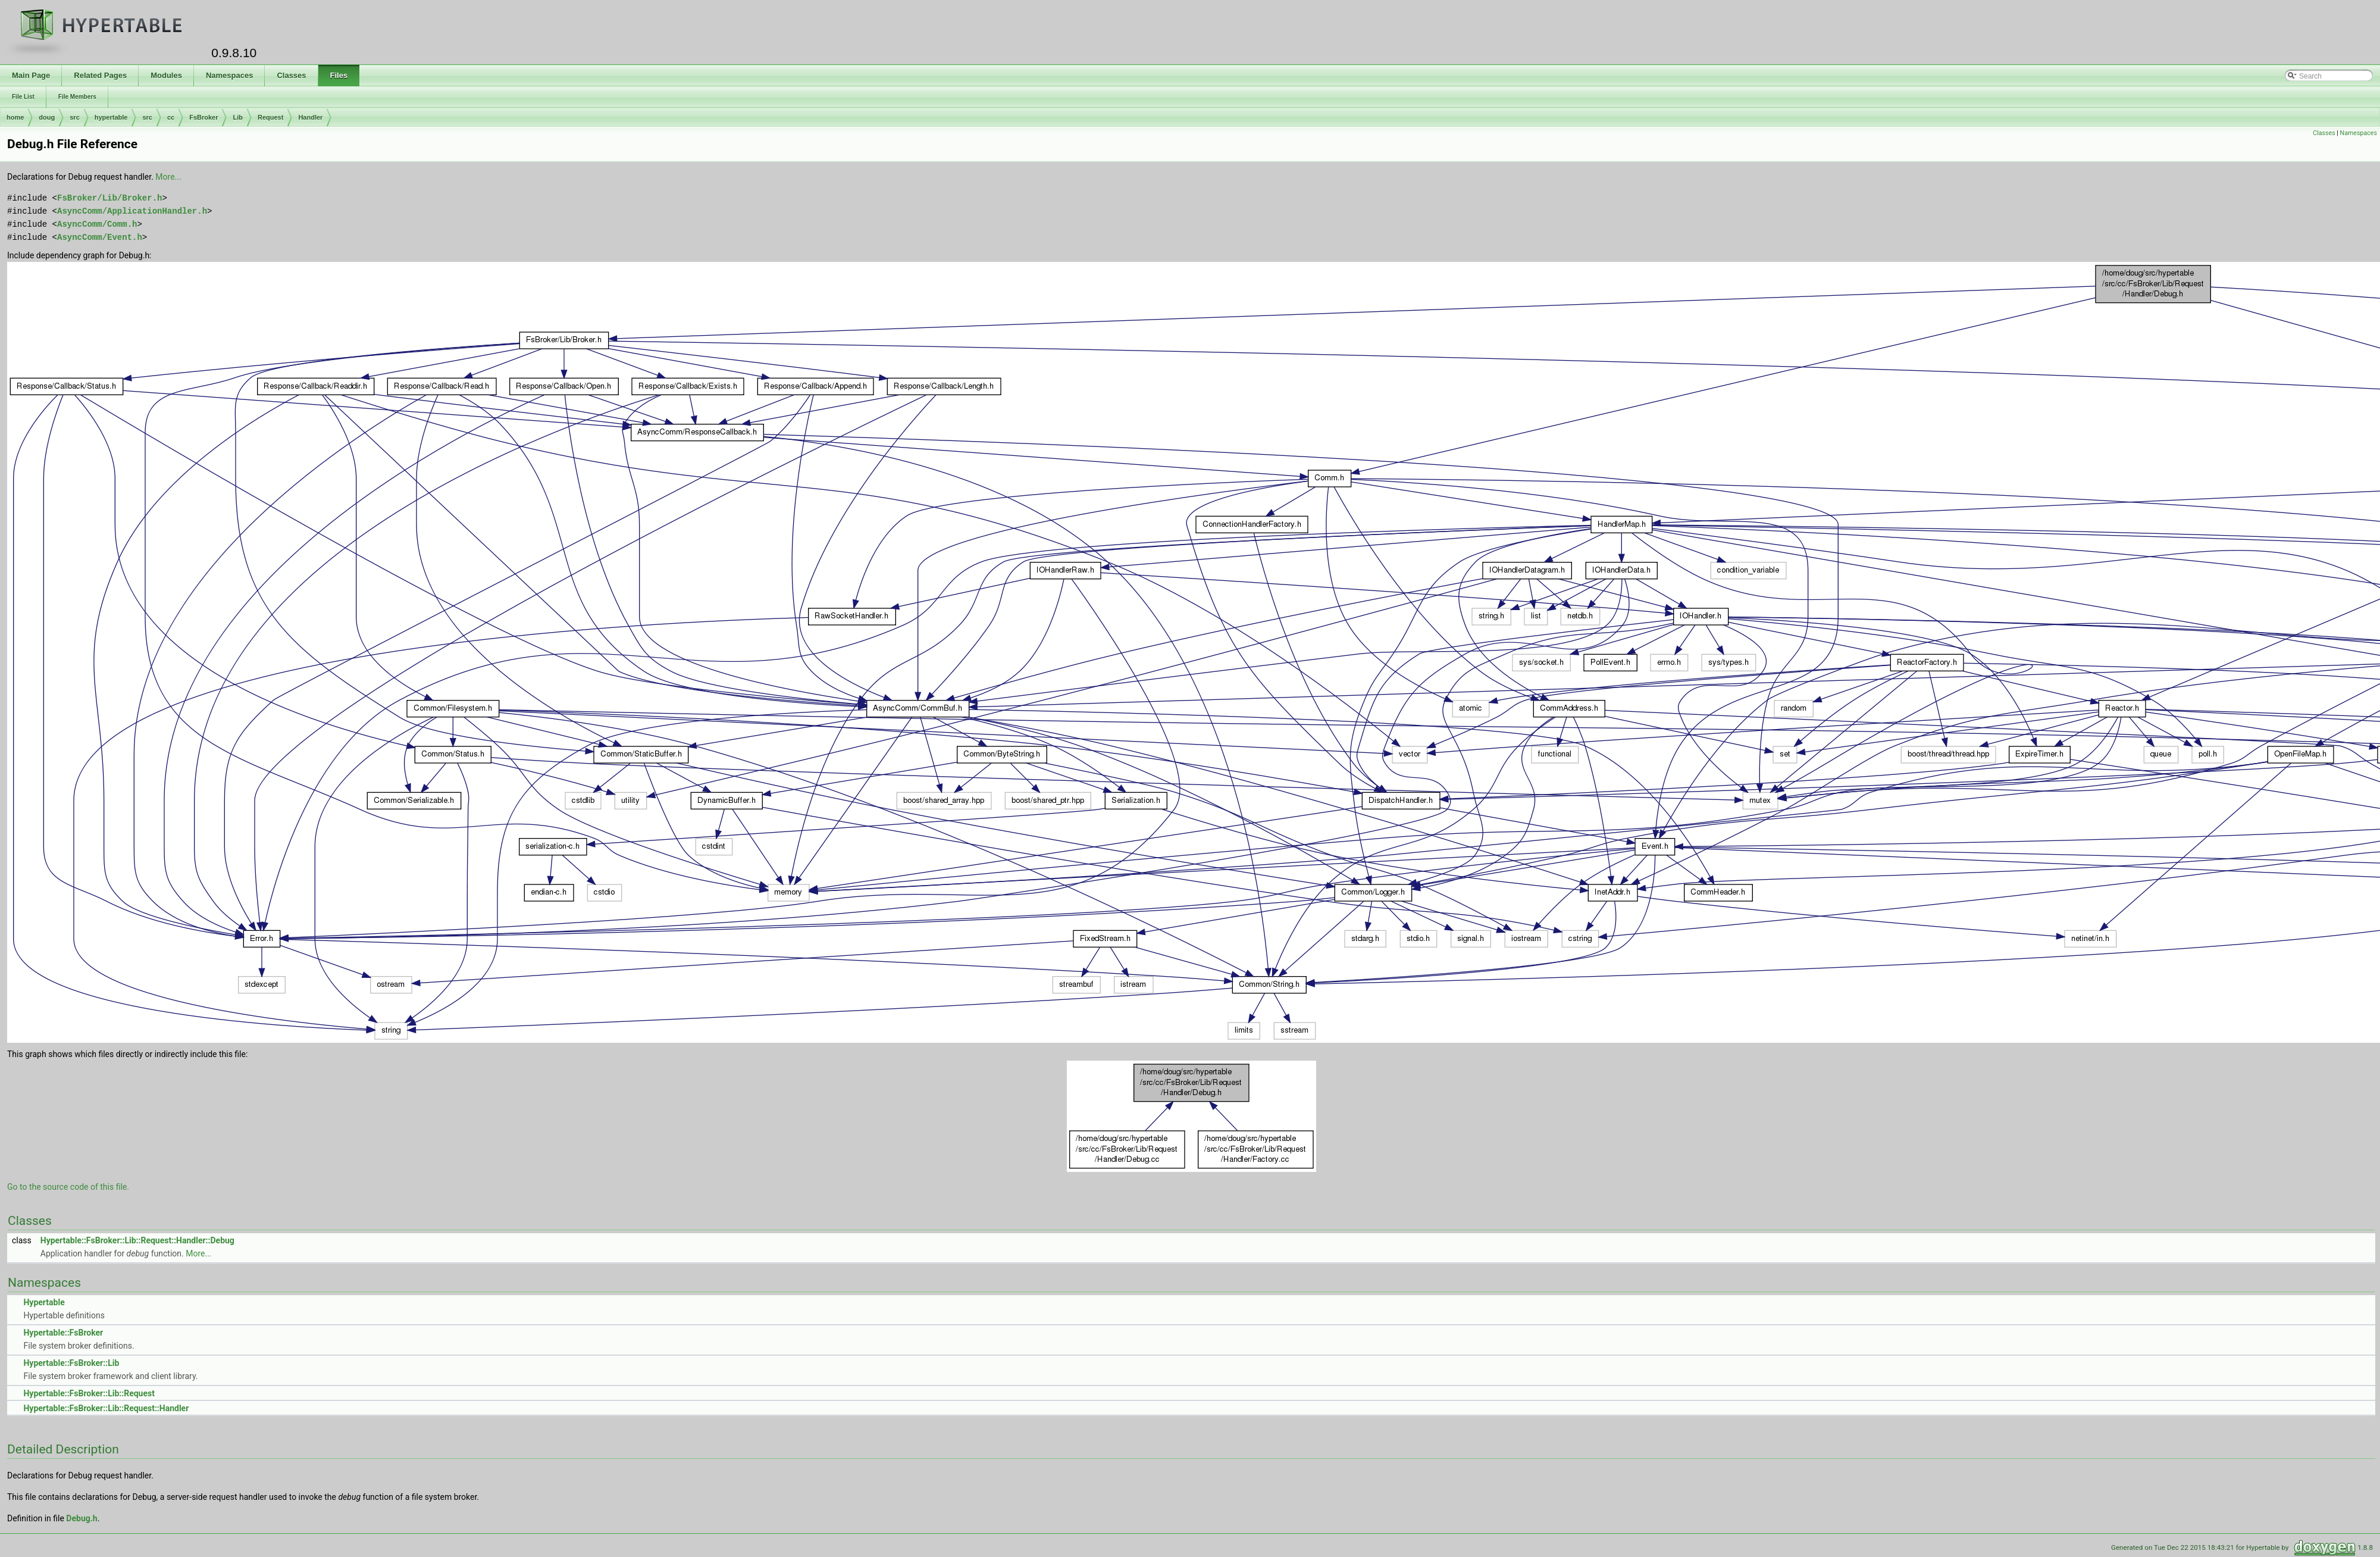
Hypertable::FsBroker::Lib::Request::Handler (106, 1408)
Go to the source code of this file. (68, 1187)
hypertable (111, 117)
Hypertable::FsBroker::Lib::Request (88, 1393)
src (75, 117)
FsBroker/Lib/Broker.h (109, 198)
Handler (310, 117)
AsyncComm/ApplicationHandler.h (132, 211)
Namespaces (2358, 133)
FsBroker (203, 117)
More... (168, 177)
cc (170, 117)
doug (47, 117)
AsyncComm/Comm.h (97, 224)
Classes (2324, 133)
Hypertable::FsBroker (63, 1332)
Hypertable (43, 1302)
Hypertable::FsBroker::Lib (71, 1363)
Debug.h (81, 1518)
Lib (238, 117)
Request (270, 117)
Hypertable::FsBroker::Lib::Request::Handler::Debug (137, 1240)
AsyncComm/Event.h (99, 237)
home (15, 117)
